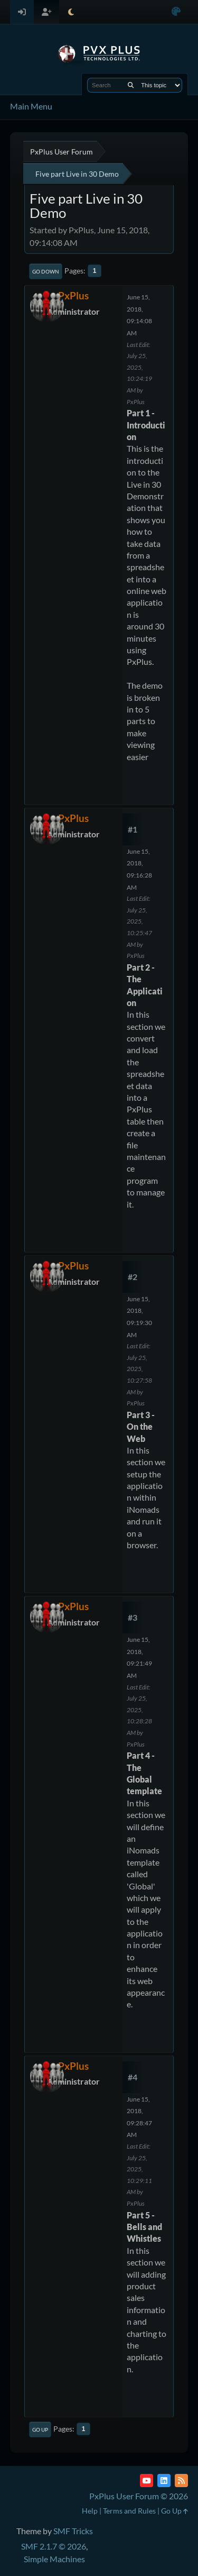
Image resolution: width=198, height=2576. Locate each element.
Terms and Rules (129, 2510)
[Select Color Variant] (176, 12)
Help (90, 2510)
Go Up (40, 2429)
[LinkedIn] (164, 2480)
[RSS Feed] (181, 2480)
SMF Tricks (73, 2531)
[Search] (130, 85)
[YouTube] (146, 2480)
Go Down (45, 271)
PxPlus (73, 295)
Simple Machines (54, 2559)
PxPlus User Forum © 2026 (138, 2496)
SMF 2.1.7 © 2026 (53, 2546)
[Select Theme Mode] (71, 12)
